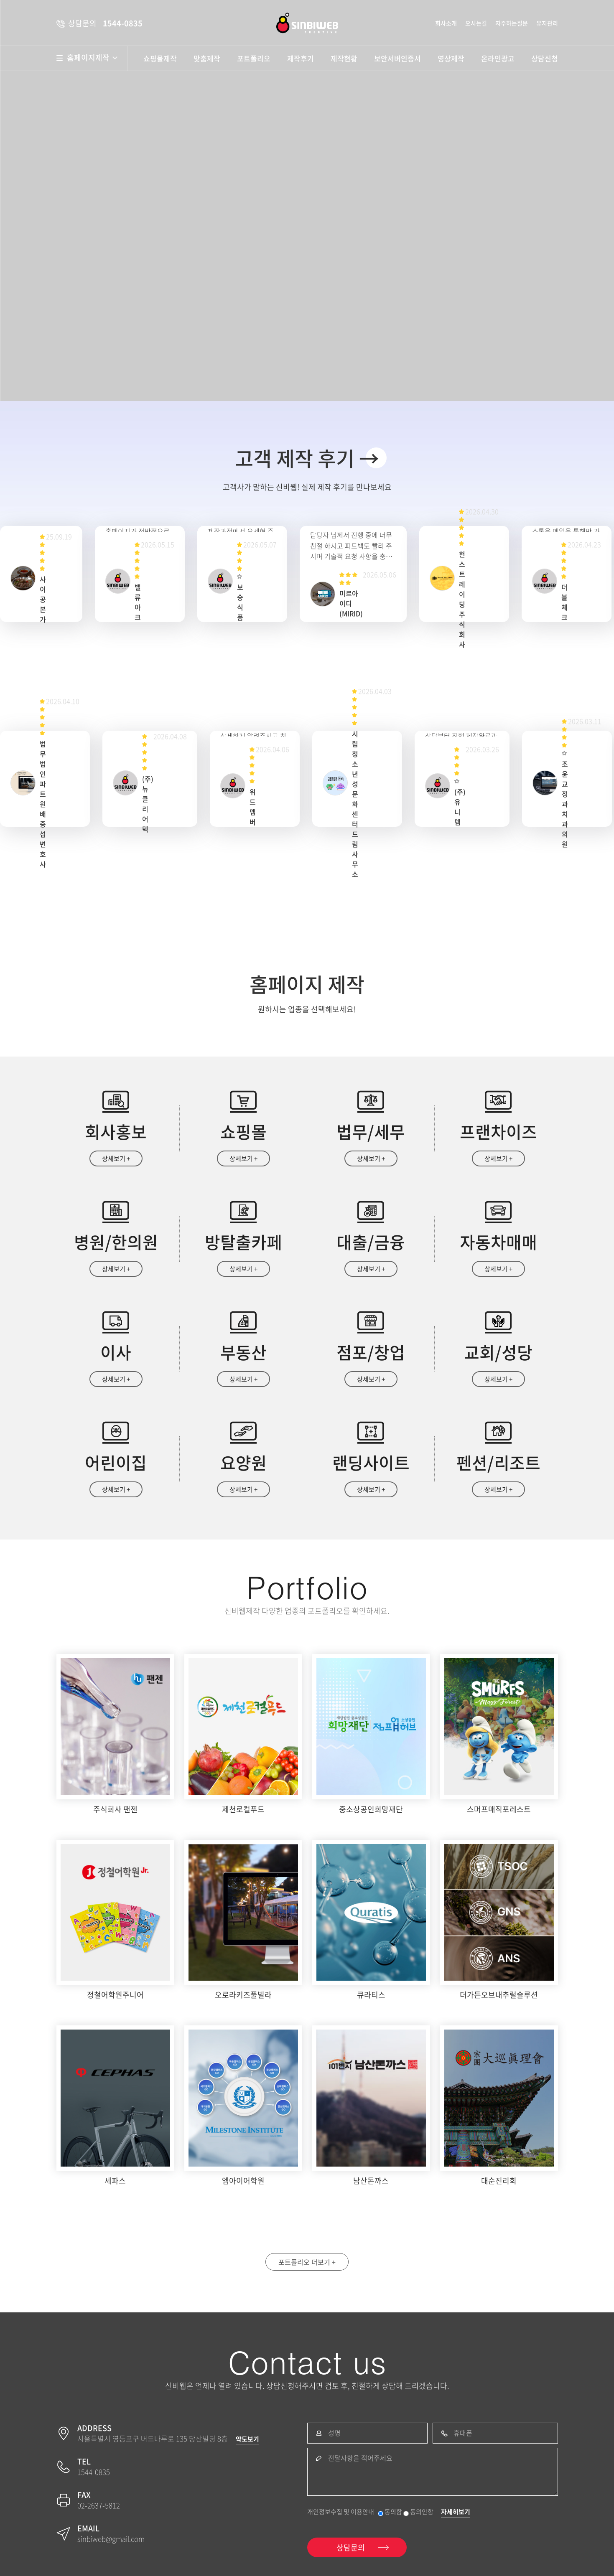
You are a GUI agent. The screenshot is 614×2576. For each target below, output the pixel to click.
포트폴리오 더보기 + (307, 2262)
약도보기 (247, 2439)
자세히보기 (455, 2511)
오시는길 (476, 23)
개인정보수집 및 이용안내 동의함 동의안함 (370, 2511)
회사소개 (446, 23)
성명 (334, 2433)
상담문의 (350, 2547)
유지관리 (547, 23)
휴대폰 (462, 2433)
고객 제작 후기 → (307, 458)
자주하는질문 (511, 23)
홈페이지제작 (92, 57)
